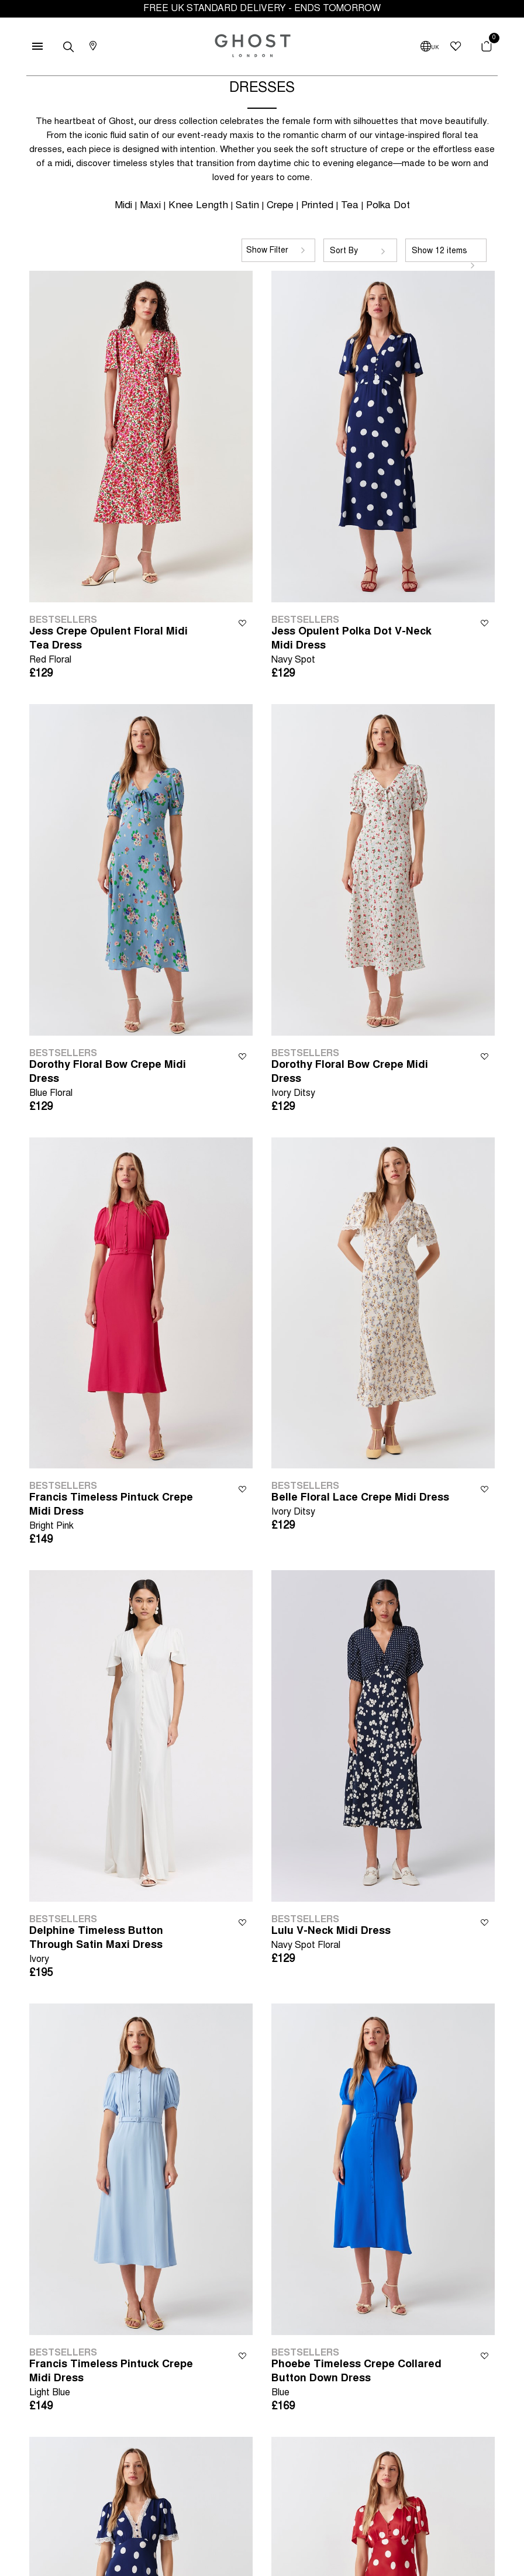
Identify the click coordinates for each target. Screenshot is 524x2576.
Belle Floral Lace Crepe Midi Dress (360, 1506)
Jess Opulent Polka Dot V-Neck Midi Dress (360, 647)
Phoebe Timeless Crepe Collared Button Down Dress (360, 2380)
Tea (349, 206)
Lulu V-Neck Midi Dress (331, 1939)
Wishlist (242, 622)
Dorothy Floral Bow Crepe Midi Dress (118, 1080)
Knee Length (198, 206)
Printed (317, 206)
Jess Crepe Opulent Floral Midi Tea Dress (118, 647)
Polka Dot (388, 206)
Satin (247, 206)
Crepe (280, 206)
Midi (123, 206)
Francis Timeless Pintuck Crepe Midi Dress (118, 1513)
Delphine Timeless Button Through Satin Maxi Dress (118, 1946)
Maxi (150, 206)
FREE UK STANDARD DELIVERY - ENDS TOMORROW (262, 8)
